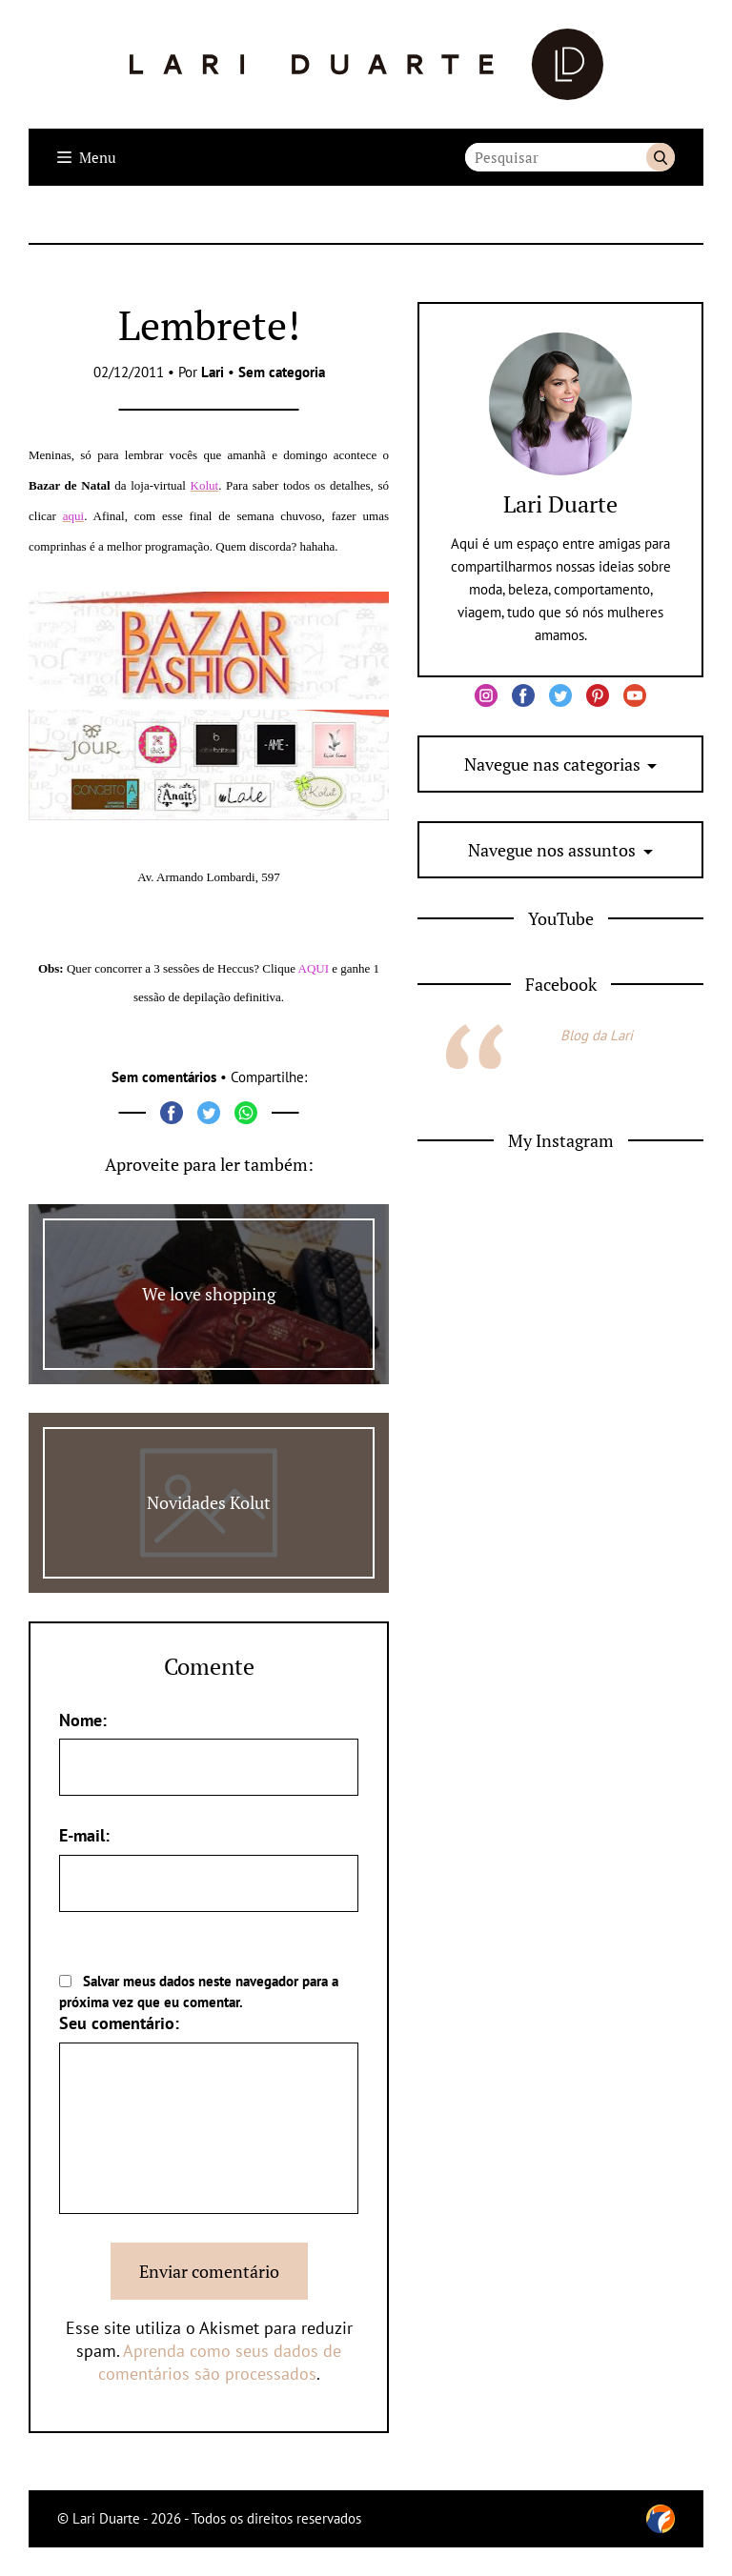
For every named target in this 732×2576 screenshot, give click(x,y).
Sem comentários (164, 1077)
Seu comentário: (119, 2023)
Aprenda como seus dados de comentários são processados (220, 2362)
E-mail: (84, 1835)
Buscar (660, 157)
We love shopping (208, 1293)
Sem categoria (281, 372)
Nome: (83, 1720)
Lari (212, 372)
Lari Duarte (560, 504)
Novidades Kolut (209, 1502)
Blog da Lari (596, 1035)
